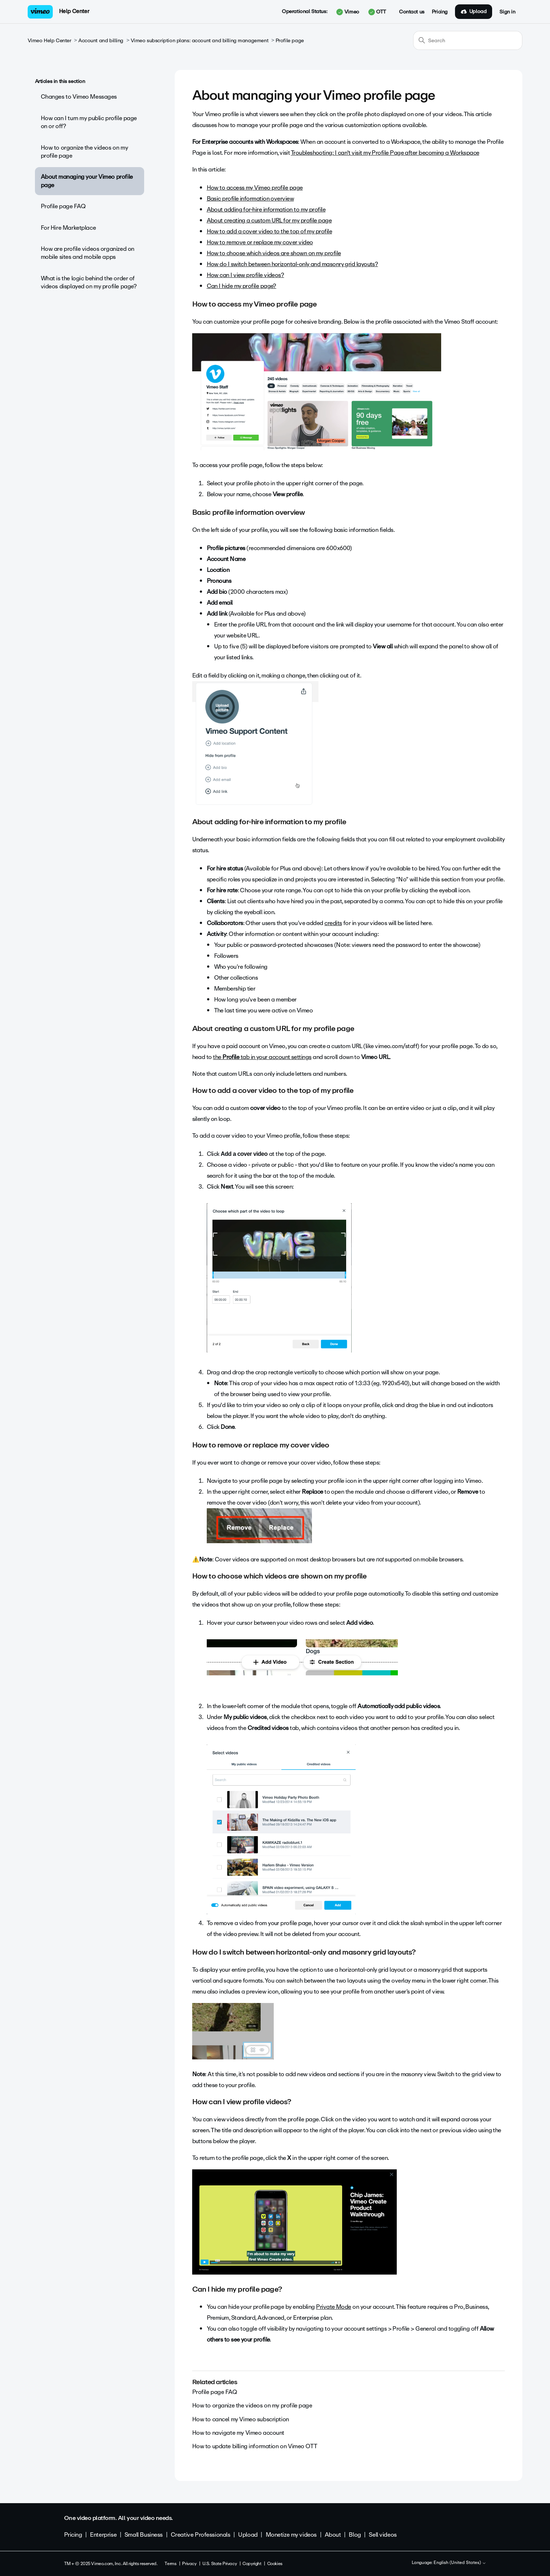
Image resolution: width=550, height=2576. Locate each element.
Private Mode (333, 2307)
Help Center (74, 11)
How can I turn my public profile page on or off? (89, 122)
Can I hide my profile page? (241, 286)
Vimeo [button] (347, 12)
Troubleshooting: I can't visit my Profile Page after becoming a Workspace (385, 153)
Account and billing (100, 40)
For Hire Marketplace (68, 228)
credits (333, 923)
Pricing (440, 12)
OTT (377, 12)
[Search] (468, 40)
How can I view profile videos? (245, 275)
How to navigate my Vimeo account (238, 2433)
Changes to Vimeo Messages (79, 97)
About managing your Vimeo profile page (87, 181)
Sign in (507, 12)
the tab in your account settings (262, 1057)
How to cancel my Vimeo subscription (240, 2419)
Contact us (411, 12)
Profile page (290, 40)
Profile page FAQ (63, 206)
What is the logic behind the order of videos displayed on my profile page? (89, 282)
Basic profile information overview (250, 199)
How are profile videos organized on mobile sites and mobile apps (87, 253)
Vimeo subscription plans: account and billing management (199, 40)
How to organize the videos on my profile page (84, 152)
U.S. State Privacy (219, 2563)
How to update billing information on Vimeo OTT (254, 2446)
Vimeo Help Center (49, 40)
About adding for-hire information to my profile (266, 209)
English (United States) (460, 2562)
